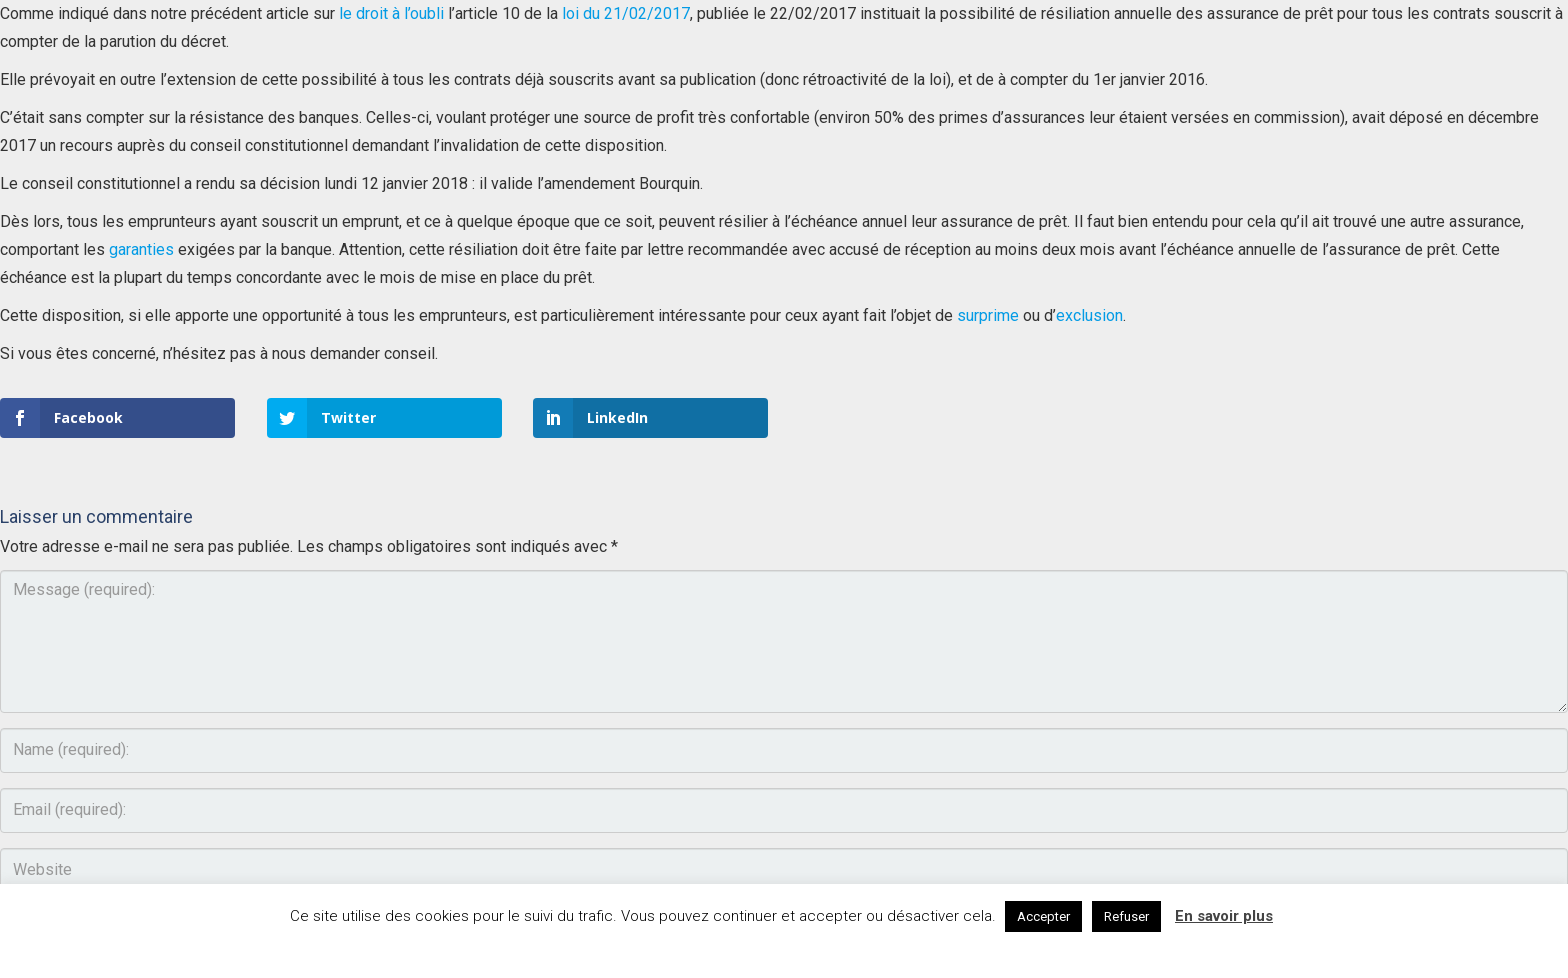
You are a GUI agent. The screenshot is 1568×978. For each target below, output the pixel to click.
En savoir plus (1224, 916)
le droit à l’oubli (391, 13)
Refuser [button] (1126, 916)
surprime (988, 315)
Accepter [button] (1043, 916)
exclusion (1089, 315)
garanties (141, 249)
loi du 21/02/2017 (626, 13)
